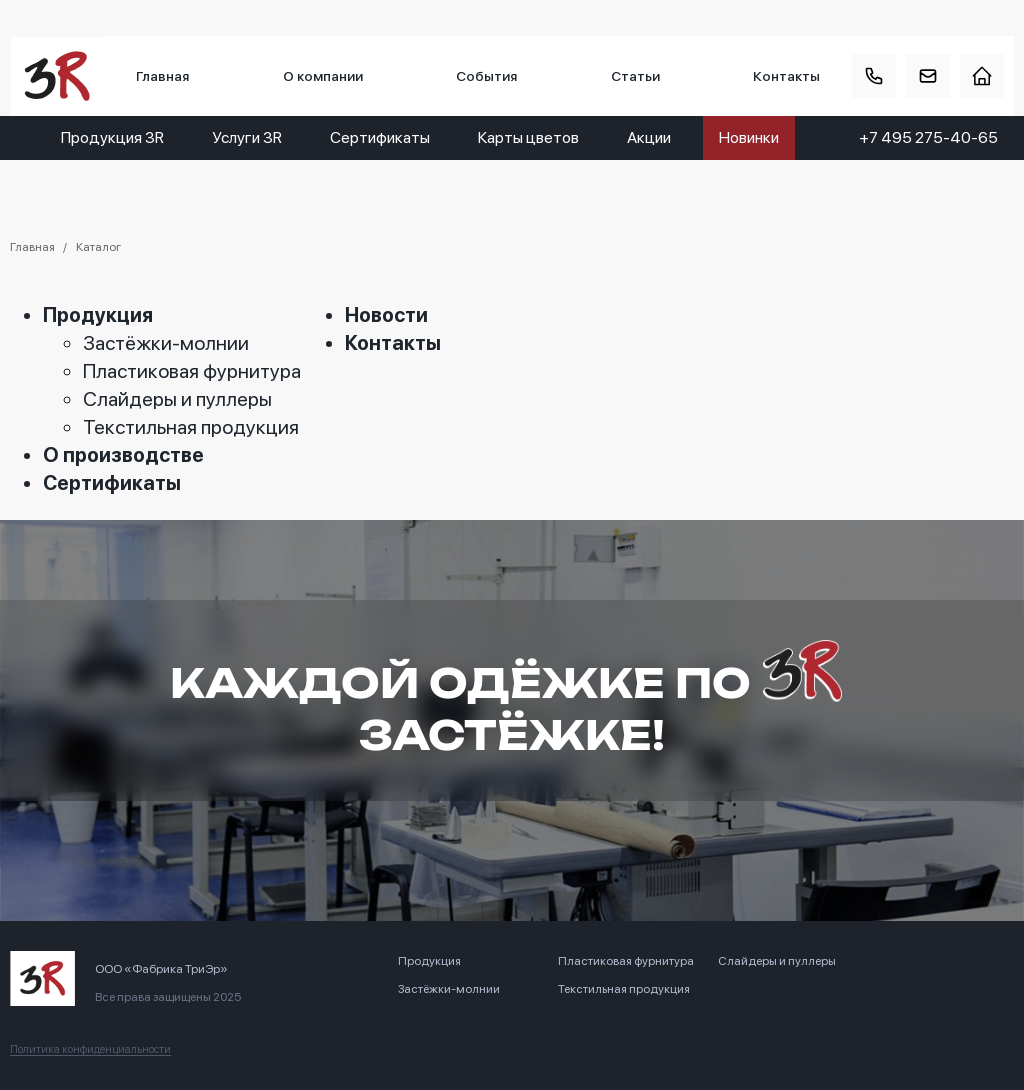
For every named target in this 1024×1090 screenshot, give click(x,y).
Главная (162, 76)
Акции (649, 137)
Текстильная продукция (191, 427)
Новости (386, 315)
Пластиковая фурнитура (192, 371)
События (486, 76)
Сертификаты (380, 137)
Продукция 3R (112, 137)
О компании (323, 76)
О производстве (123, 455)
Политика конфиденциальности (90, 1049)
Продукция (98, 315)
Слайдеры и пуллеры (177, 399)
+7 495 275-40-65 (928, 137)
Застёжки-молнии (166, 343)
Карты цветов (528, 137)
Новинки (749, 137)
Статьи (635, 76)
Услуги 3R (247, 137)
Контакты (786, 76)
